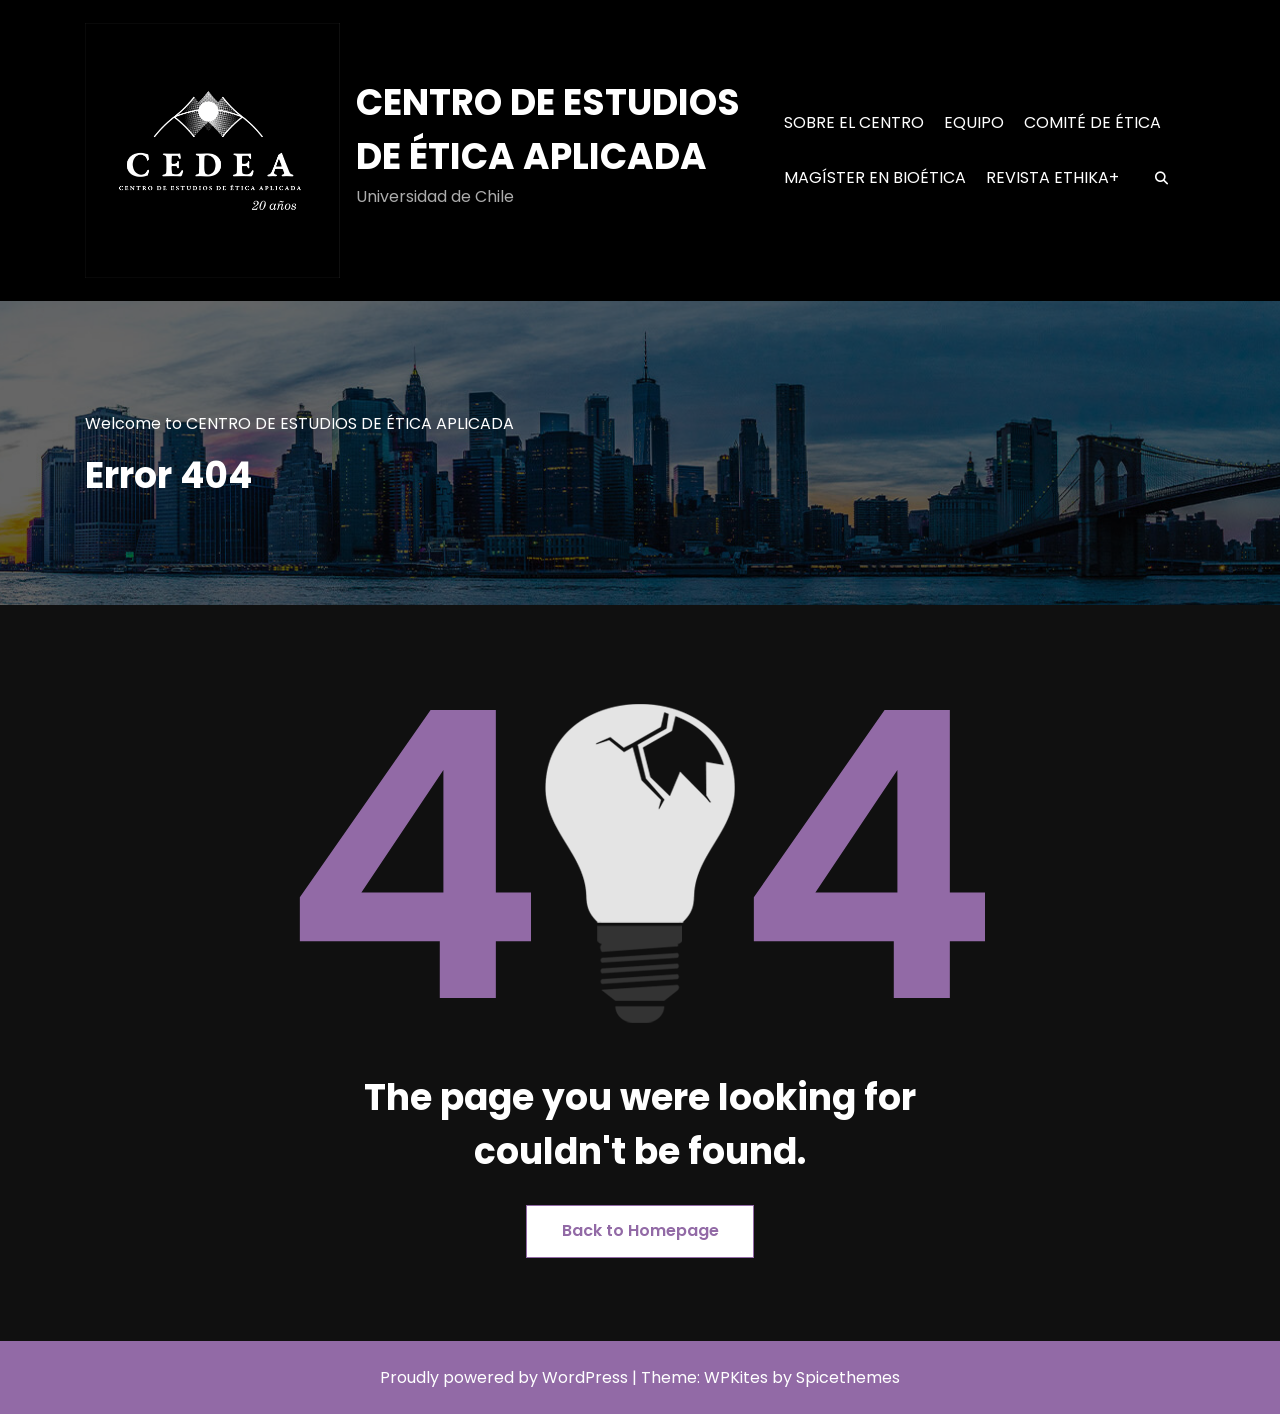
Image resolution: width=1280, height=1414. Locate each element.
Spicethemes (848, 1377)
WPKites (738, 1377)
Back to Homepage (640, 1230)
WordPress (585, 1377)
